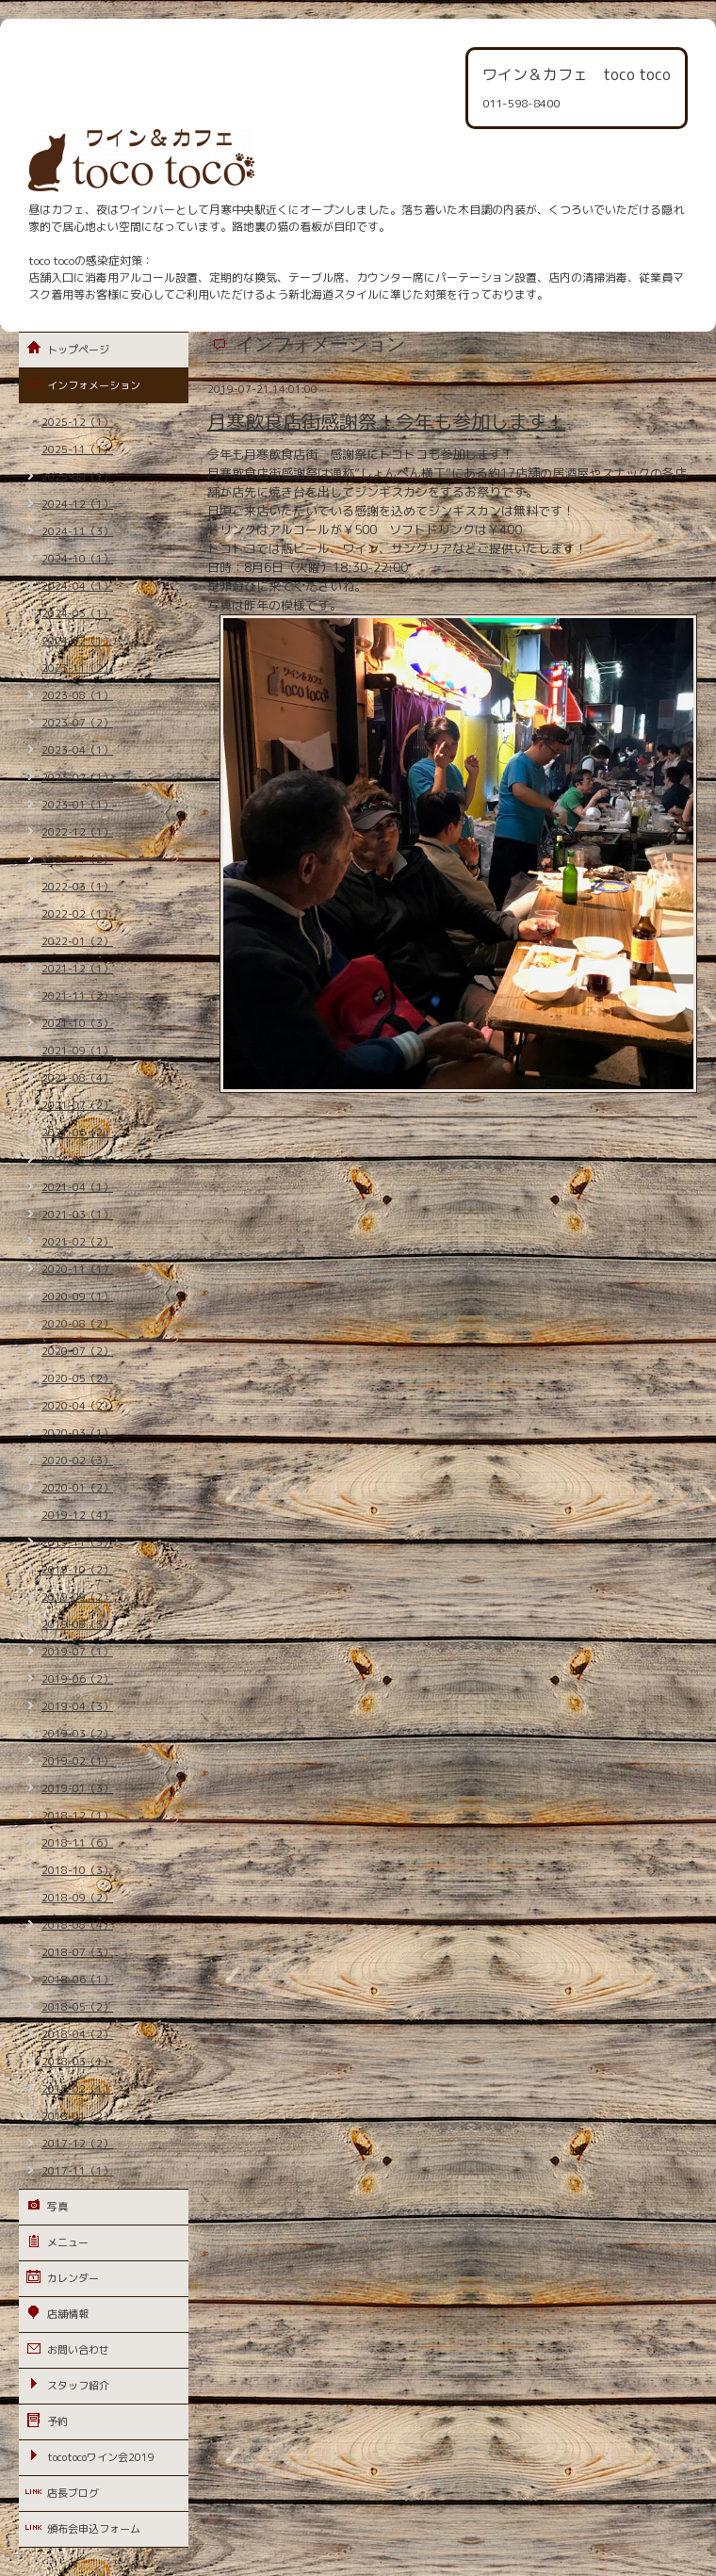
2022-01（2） (77, 941)
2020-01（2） (77, 1487)
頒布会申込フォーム (93, 2528)
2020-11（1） (77, 1269)
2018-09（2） (77, 1897)
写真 (57, 2206)
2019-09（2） (77, 1597)
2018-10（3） (77, 1870)
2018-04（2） (77, 2034)
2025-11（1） (77, 449)
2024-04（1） (77, 586)
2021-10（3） (77, 1023)
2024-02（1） (77, 640)
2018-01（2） (77, 2116)
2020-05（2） (77, 1378)
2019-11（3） (77, 1542)
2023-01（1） (77, 804)
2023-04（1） (77, 750)
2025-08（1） (77, 476)
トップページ (78, 349)
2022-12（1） (77, 832)
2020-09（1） (77, 1296)
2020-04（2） (77, 1405)
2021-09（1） (77, 1050)
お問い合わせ (78, 2349)
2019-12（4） (77, 1515)
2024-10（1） (77, 558)
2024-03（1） (77, 613)
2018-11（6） (77, 1842)
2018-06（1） (77, 1979)
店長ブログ (73, 2493)
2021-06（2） (77, 1132)
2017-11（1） (77, 2170)
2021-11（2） (77, 995)
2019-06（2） (77, 1679)
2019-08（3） (77, 1624)
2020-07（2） (77, 1351)
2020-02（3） (77, 1460)
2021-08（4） (77, 1077)
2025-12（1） (77, 422)
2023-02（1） (77, 777)
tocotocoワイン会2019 (101, 2457)
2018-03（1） (77, 2061)
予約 (57, 2421)
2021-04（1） (77, 1187)
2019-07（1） (77, 1651)
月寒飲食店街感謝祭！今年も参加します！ (386, 421)
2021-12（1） (77, 968)
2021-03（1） (77, 1214)
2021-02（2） (77, 1241)
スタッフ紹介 (78, 2385)
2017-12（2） (77, 2143)
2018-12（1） (77, 1815)
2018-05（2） (77, 2006)
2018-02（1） (77, 2088)
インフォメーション (93, 385)
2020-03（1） (77, 1433)
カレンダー (73, 2278)
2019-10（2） (77, 1569)
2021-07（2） (77, 1105)
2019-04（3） (77, 1706)
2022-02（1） (77, 913)
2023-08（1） (77, 695)
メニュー (68, 2242)
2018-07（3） (77, 1952)
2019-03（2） (77, 1733)
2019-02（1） (77, 1761)
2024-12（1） (77, 504)
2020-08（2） (77, 1323)
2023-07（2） (77, 722)
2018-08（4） (77, 1924)
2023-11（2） (77, 668)
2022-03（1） (77, 886)
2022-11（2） (77, 859)
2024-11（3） (77, 531)
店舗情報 (68, 2314)
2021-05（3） (77, 1159)
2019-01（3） (77, 1788)
